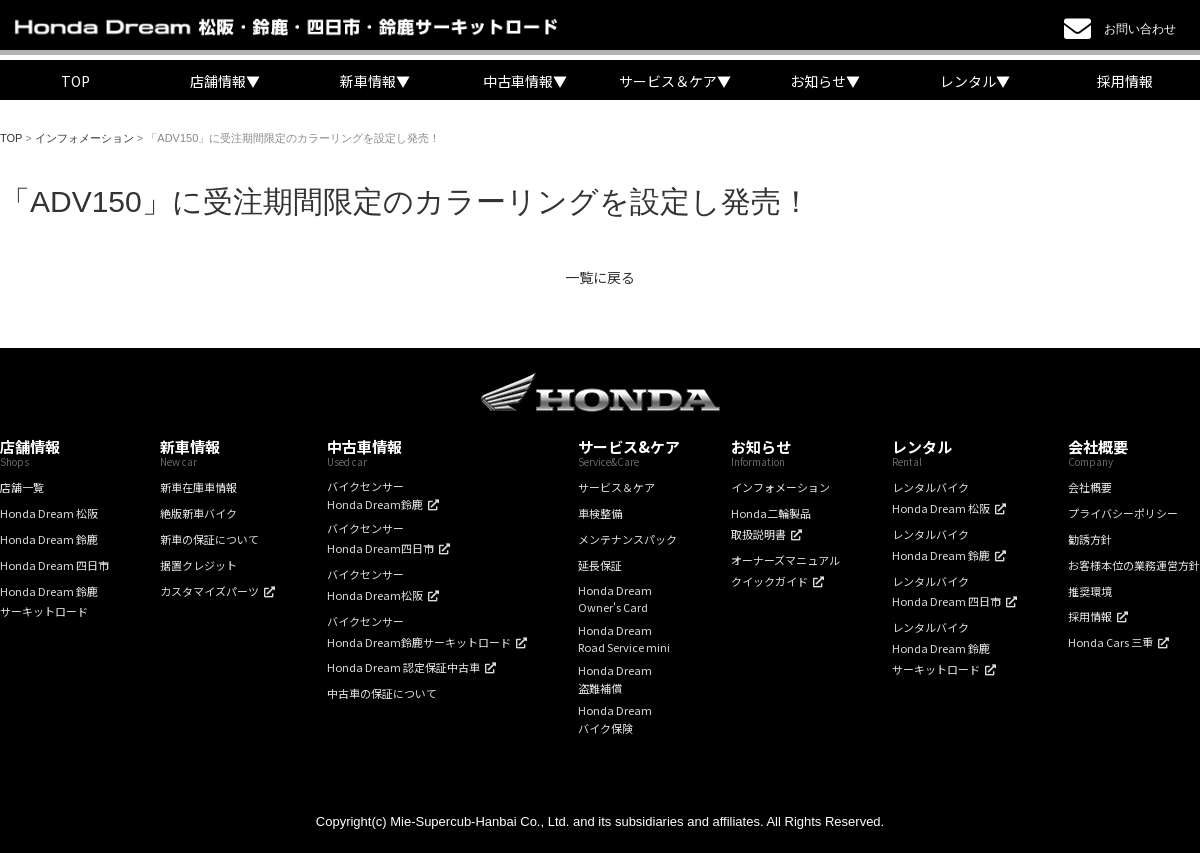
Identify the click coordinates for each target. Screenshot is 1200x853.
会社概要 (1090, 487)
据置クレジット (198, 565)
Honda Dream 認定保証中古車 (403, 667)
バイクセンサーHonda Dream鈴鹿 (375, 495)
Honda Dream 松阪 (49, 513)
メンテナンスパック (627, 539)
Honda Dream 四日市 (54, 565)
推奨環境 (1090, 591)
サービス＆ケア (616, 487)
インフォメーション (780, 487)
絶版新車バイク (198, 513)
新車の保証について (209, 539)
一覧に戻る (600, 277)
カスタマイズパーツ (209, 591)
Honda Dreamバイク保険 (615, 719)
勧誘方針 (1090, 539)
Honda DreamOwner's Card (615, 599)
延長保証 (600, 565)
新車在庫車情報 (198, 487)
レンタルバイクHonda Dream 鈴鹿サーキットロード (941, 648)
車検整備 (600, 513)
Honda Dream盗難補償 (615, 679)
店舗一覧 (22, 487)
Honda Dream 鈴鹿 (49, 539)
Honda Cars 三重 (1110, 642)
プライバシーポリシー (1123, 513)
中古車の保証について (382, 693)
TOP (75, 81)
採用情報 (1125, 81)
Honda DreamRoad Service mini (624, 639)
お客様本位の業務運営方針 (1134, 565)
